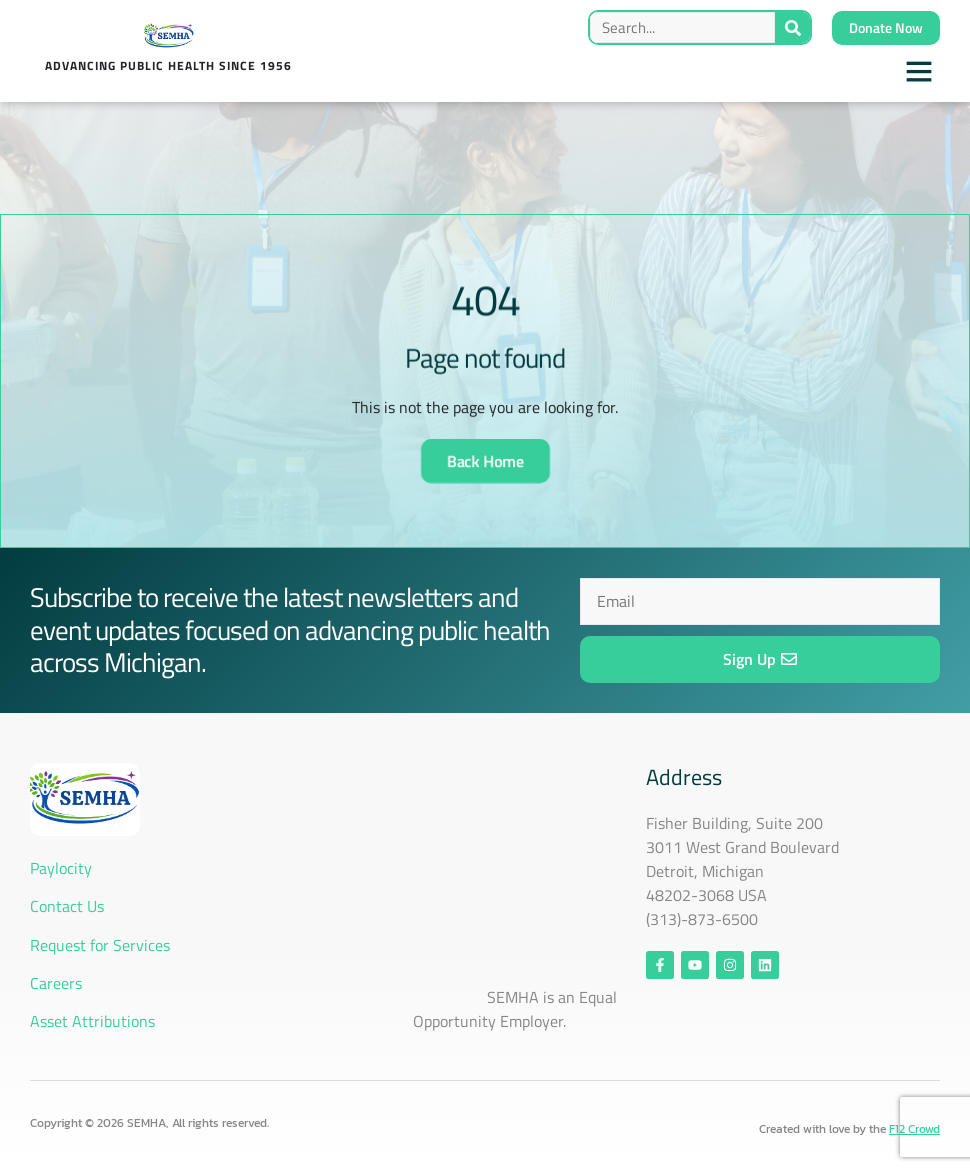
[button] (919, 71)
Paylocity (61, 868)
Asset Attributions (92, 1021)
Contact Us (69, 906)
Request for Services (100, 945)
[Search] (792, 27)
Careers (56, 983)
